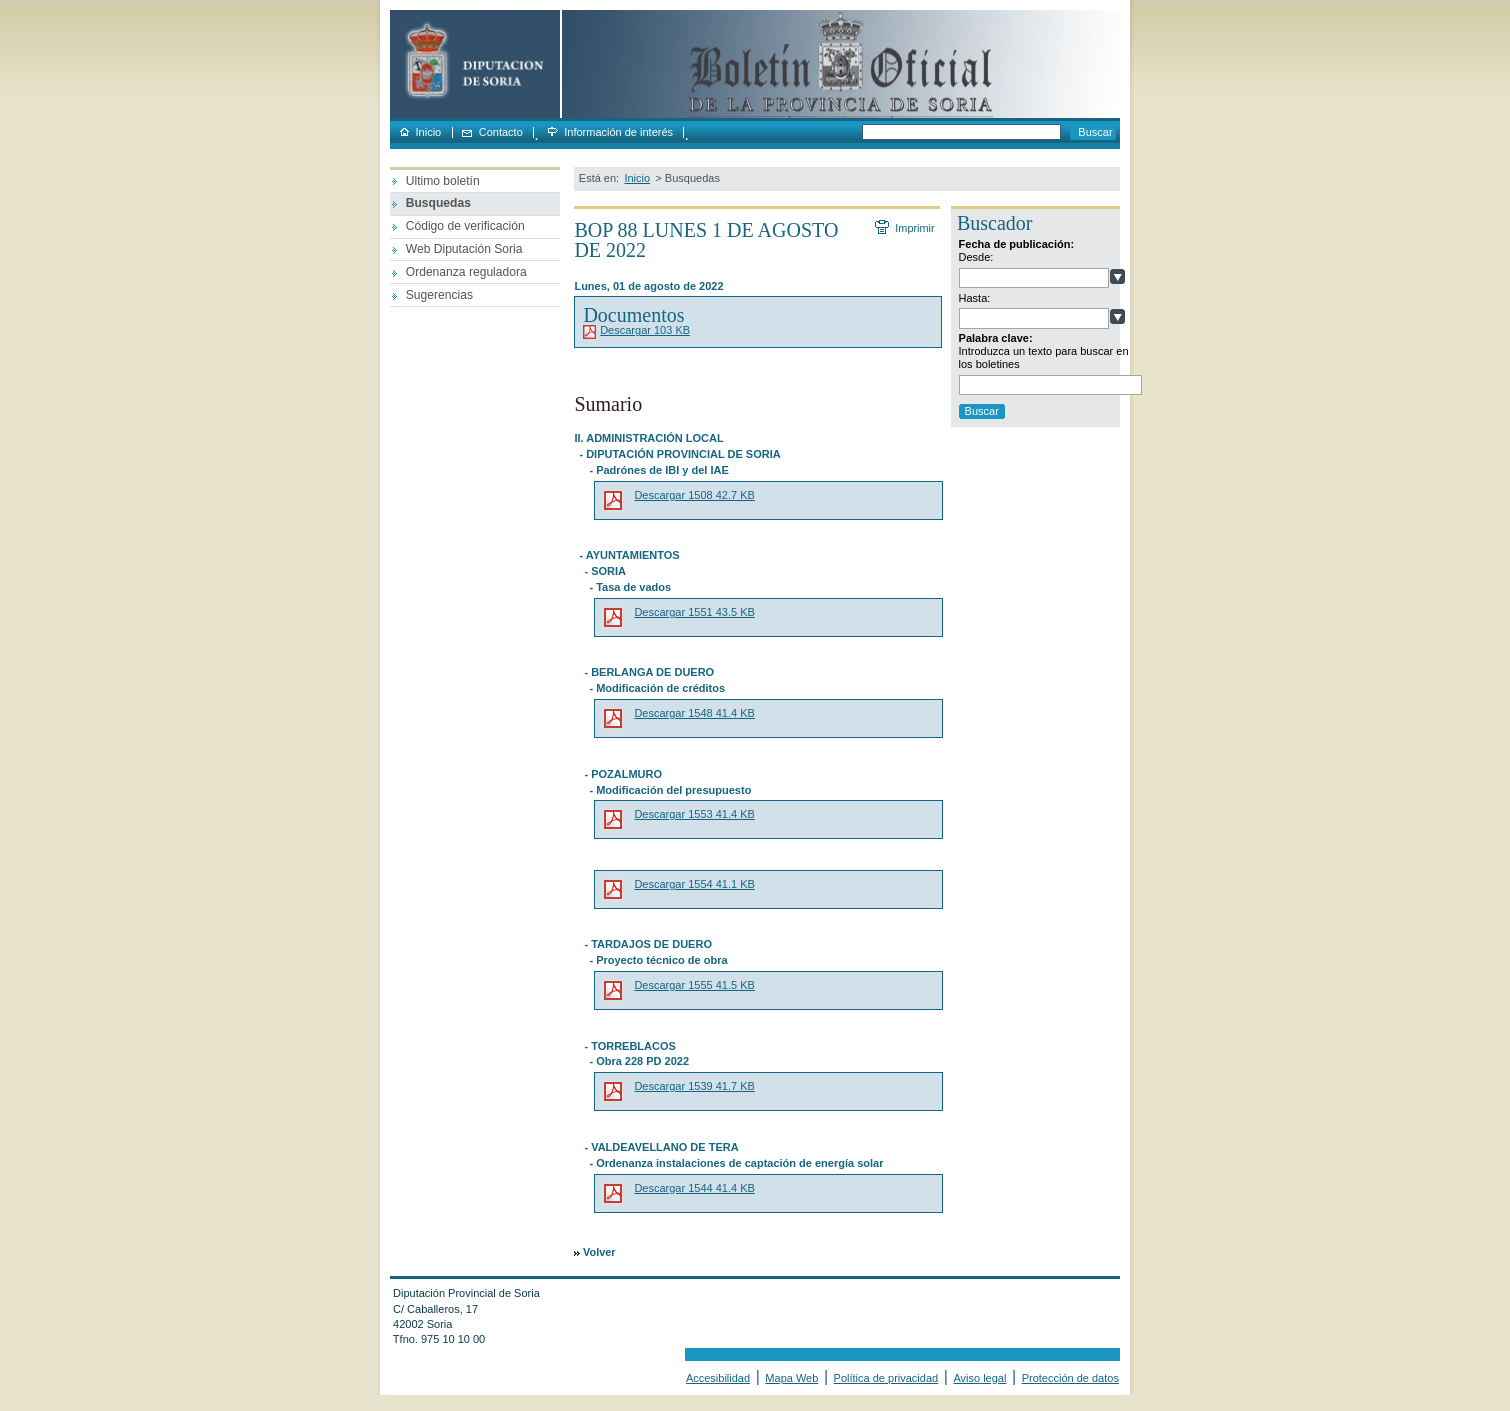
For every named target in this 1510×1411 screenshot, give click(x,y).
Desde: (976, 257)
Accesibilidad (718, 1378)
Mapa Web (791, 1378)
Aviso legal (979, 1378)
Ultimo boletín (443, 181)
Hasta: (975, 298)
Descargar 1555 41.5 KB (694, 985)
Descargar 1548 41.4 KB (694, 713)
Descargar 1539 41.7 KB (694, 1086)
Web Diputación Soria (464, 249)
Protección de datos (1070, 1378)
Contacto (501, 132)
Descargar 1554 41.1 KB (694, 884)
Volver (599, 1252)
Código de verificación (465, 226)
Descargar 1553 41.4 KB (694, 814)
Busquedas (438, 203)
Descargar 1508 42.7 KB (694, 495)
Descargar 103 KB (645, 330)
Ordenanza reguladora (466, 272)
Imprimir (914, 228)
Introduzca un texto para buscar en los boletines (1044, 357)
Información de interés (618, 132)
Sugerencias (439, 295)
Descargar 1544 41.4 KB (694, 1188)
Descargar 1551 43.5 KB (694, 612)
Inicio (429, 132)
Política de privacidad (886, 1378)
